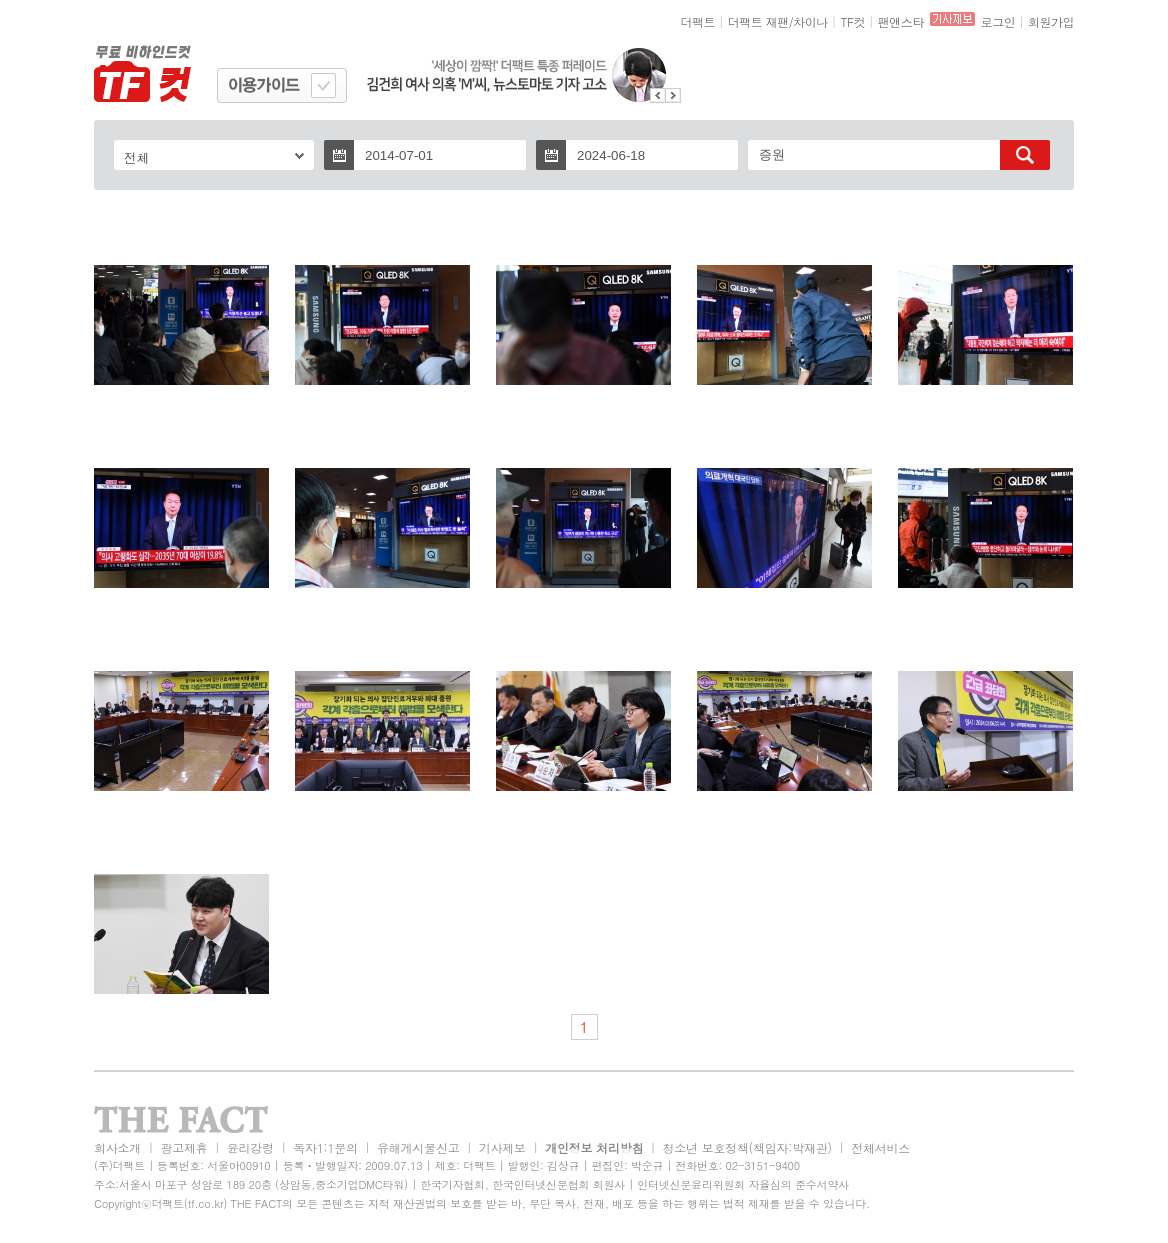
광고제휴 (183, 1147)
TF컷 (852, 21)
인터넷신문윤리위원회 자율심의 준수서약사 (743, 1184)
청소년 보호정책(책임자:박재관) (747, 1147)
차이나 (810, 21)
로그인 (998, 21)
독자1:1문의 (325, 1147)
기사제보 (502, 1147)
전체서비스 (880, 1147)
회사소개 (117, 1147)
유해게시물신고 (418, 1147)
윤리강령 (250, 1147)
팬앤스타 (901, 21)
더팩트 (698, 21)
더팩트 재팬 (758, 21)
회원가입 (1051, 21)
